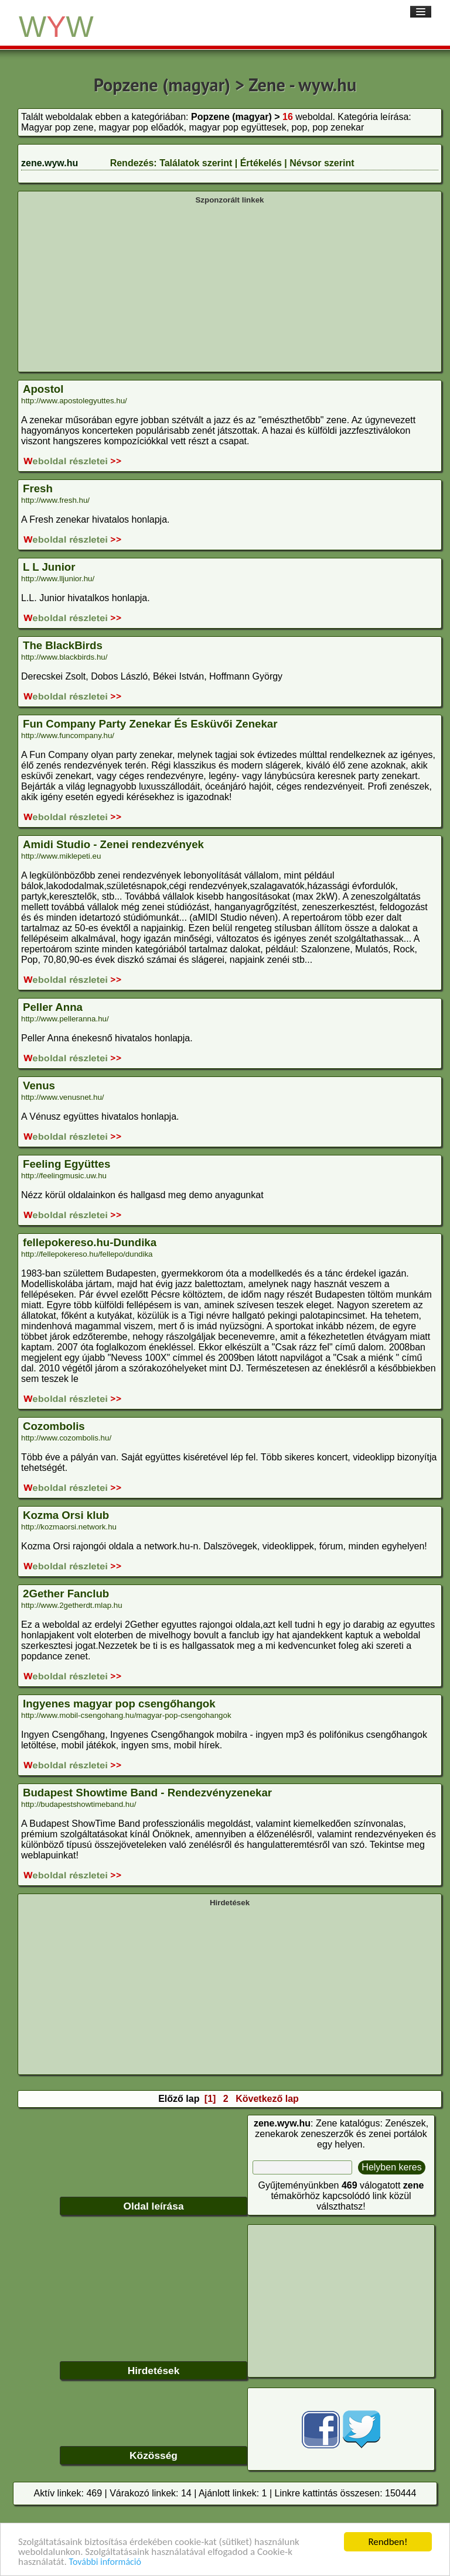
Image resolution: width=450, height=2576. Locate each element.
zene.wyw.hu (49, 163)
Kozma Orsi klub (66, 1515)
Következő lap (267, 2099)
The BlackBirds (63, 645)
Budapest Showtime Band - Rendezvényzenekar (147, 1792)
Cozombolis (54, 1426)
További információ (105, 2563)
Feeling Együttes (66, 1164)
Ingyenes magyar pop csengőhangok (119, 1703)
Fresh (38, 488)
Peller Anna (53, 1007)
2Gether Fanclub (66, 1593)
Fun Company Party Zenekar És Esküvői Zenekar (150, 724)
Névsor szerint (321, 163)
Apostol (43, 389)
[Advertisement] (229, 287)
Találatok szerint (195, 163)
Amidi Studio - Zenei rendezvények (113, 844)
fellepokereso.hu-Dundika (89, 1242)
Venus (39, 1085)
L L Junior (49, 567)
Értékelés (261, 163)
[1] (210, 2099)
